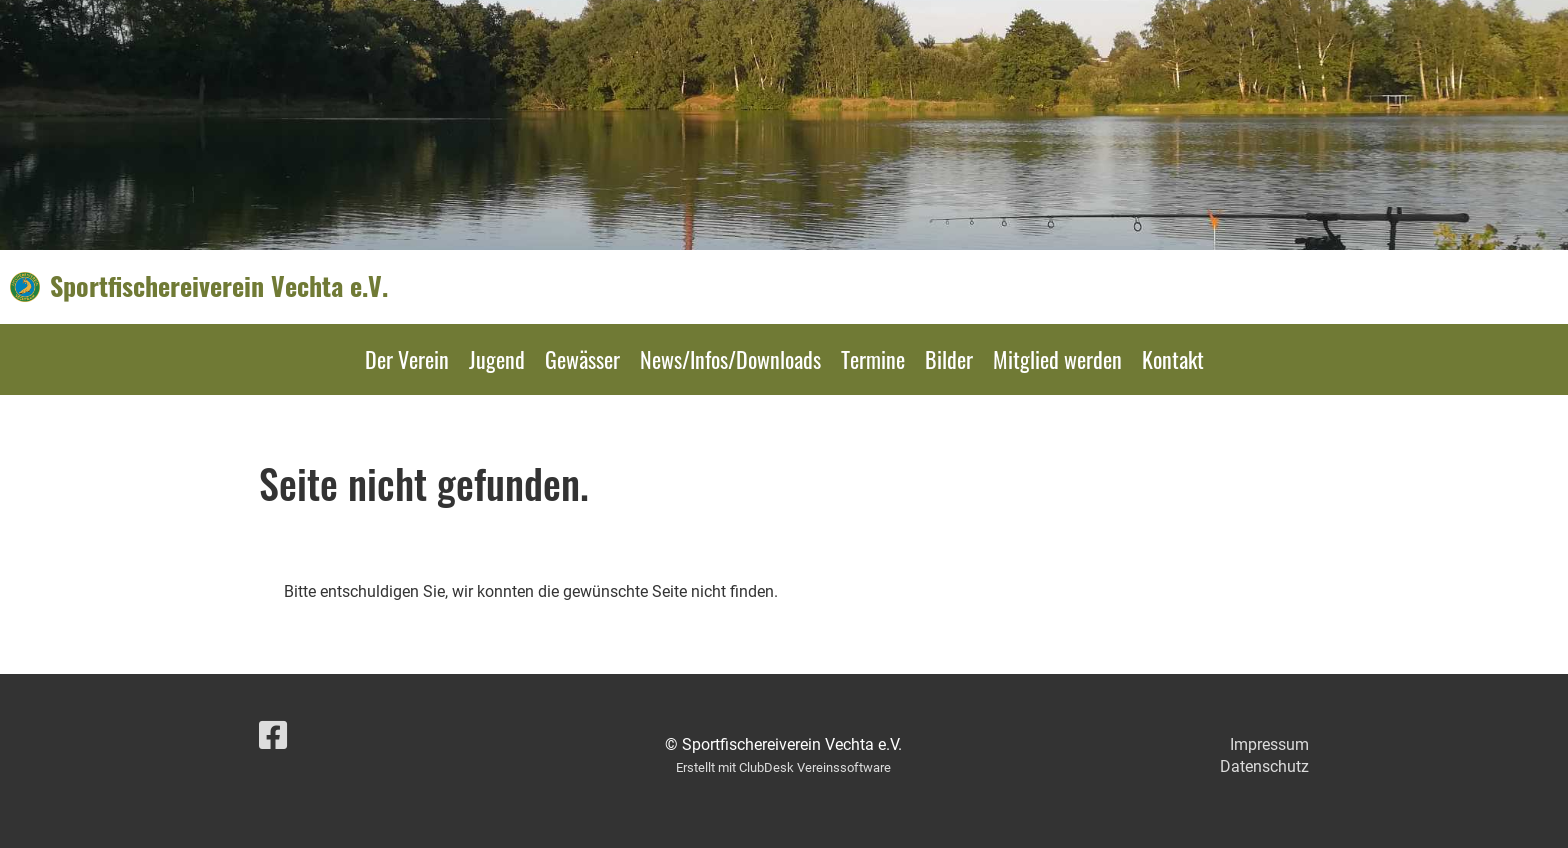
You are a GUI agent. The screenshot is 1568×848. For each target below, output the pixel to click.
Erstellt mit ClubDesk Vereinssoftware (783, 767)
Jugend (497, 359)
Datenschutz (1264, 766)
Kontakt (1173, 359)
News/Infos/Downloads (730, 359)
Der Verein (407, 359)
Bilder (949, 359)
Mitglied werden (1057, 359)
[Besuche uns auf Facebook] (273, 736)
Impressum (1269, 744)
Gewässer (582, 359)
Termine (873, 359)
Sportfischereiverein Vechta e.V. (219, 286)
